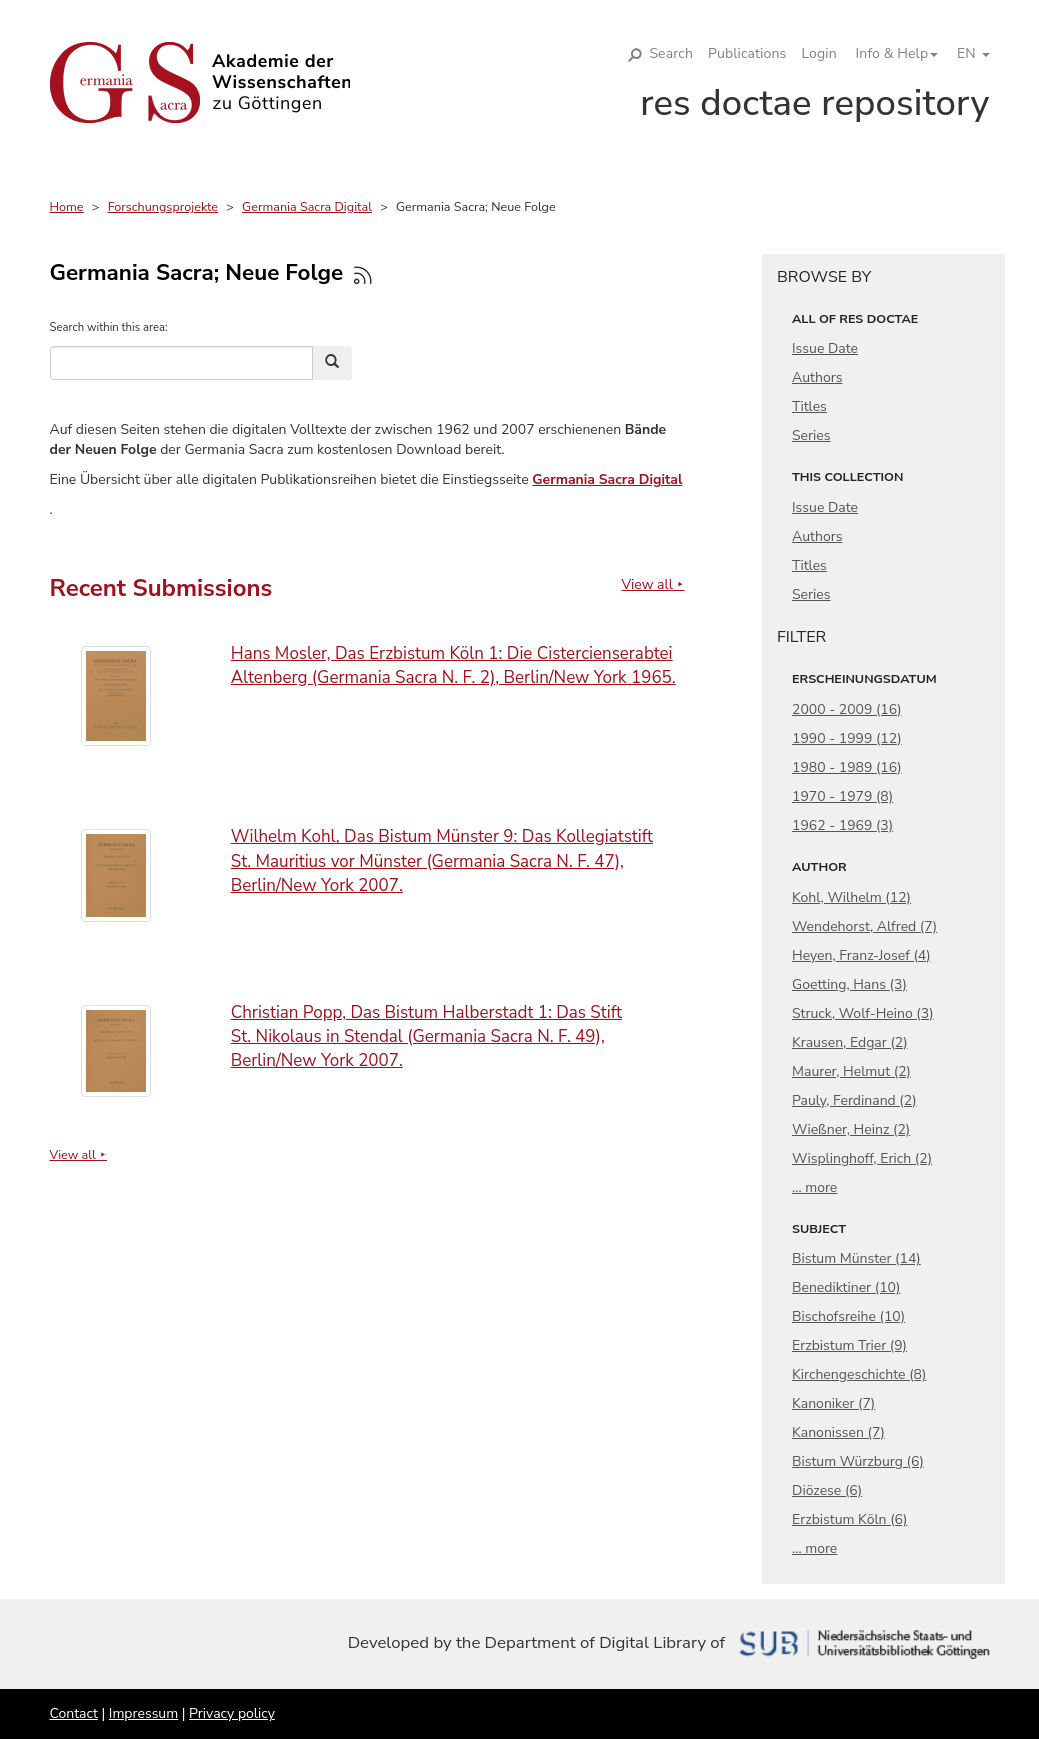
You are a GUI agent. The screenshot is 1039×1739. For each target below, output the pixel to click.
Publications (747, 53)
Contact (74, 1713)
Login (818, 53)
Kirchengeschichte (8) (859, 1374)
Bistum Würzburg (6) (858, 1461)
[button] (890, 54)
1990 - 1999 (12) (847, 738)
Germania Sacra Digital (307, 206)
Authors (817, 377)
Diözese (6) (827, 1490)
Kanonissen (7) (838, 1432)
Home (67, 206)
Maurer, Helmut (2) (851, 1071)
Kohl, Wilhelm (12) (851, 897)
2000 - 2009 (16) (847, 709)
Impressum (143, 1713)
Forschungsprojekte (163, 206)
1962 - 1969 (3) (842, 825)
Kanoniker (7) (833, 1403)
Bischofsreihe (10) (848, 1316)
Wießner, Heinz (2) (851, 1129)
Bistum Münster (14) (856, 1258)
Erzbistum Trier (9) (849, 1345)
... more (814, 1187)
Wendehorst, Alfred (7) (864, 926)
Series (811, 435)
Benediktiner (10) (846, 1287)
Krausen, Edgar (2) (850, 1042)
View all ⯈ (652, 584)
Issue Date (825, 348)
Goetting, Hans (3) (849, 984)
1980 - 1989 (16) (847, 767)
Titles (809, 406)
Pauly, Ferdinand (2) (854, 1100)
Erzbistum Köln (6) (849, 1519)
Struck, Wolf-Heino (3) (863, 1013)
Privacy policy (232, 1713)
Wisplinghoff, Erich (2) (862, 1158)
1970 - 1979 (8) (842, 796)
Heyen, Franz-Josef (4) (861, 955)
